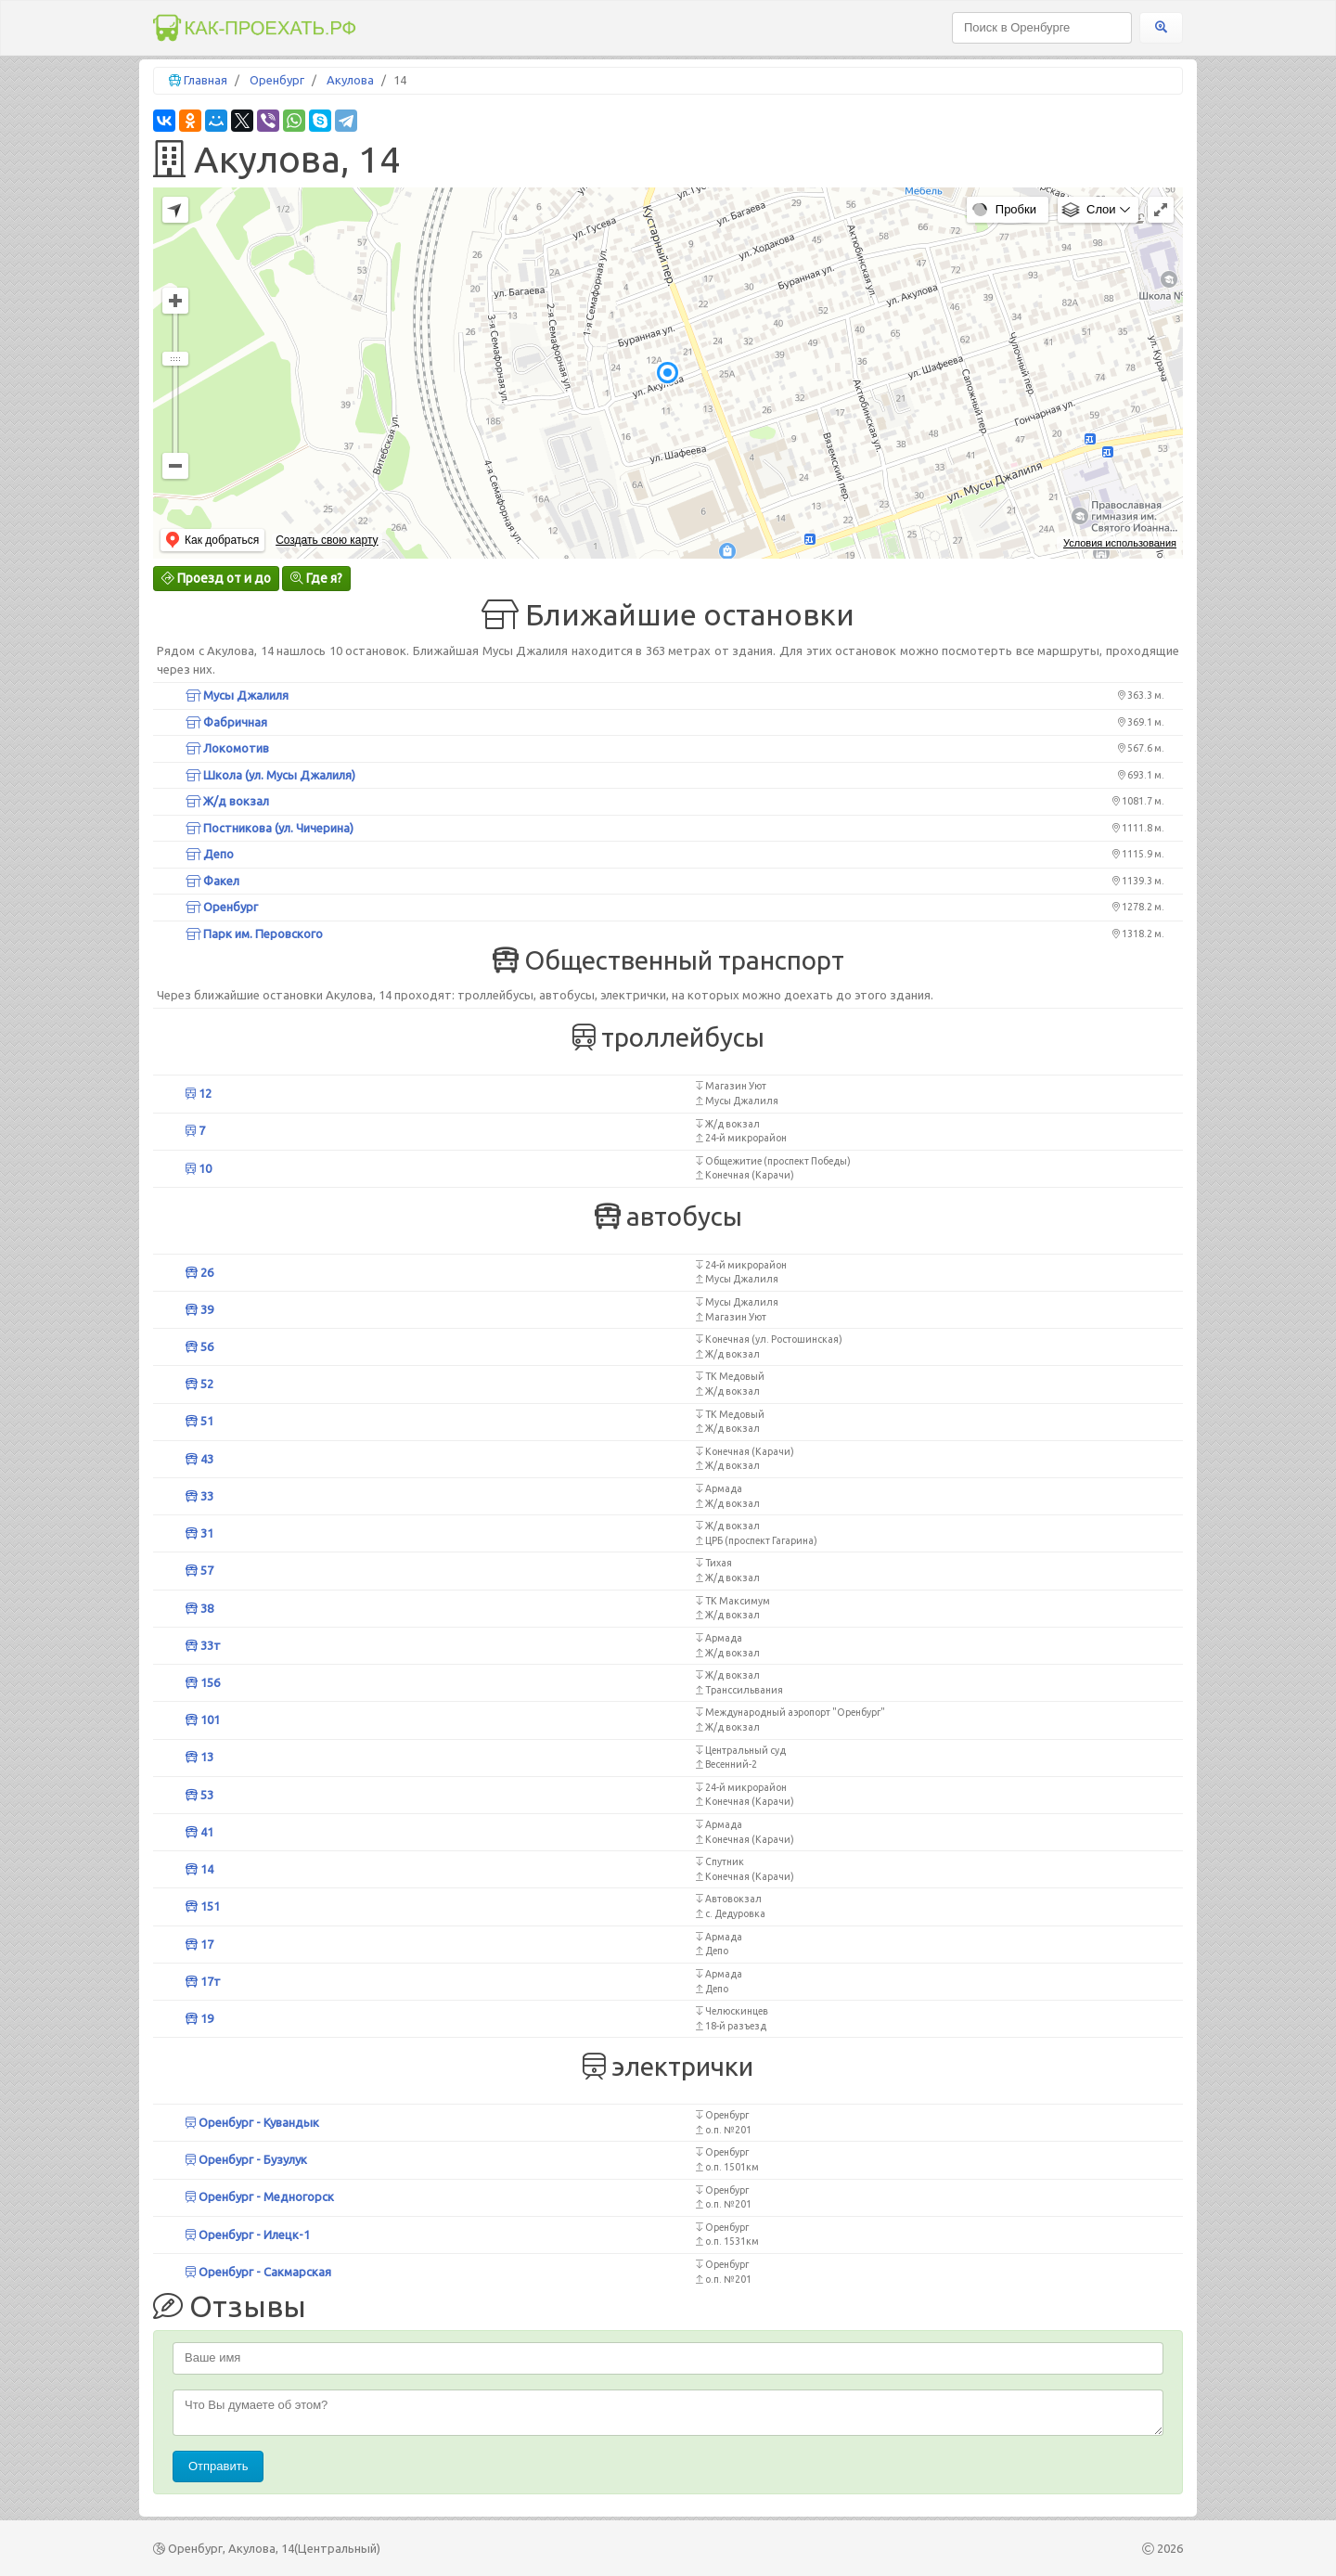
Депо (210, 853)
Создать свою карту (327, 540)
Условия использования (1119, 542)
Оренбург (277, 79)
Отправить (218, 2466)
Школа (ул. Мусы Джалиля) (270, 774)
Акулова (350, 79)
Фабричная (226, 721)
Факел (212, 880)
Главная (205, 79)
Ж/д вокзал (227, 800)
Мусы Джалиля (237, 695)
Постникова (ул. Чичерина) (269, 827)
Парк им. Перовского (254, 933)
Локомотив (227, 747)
